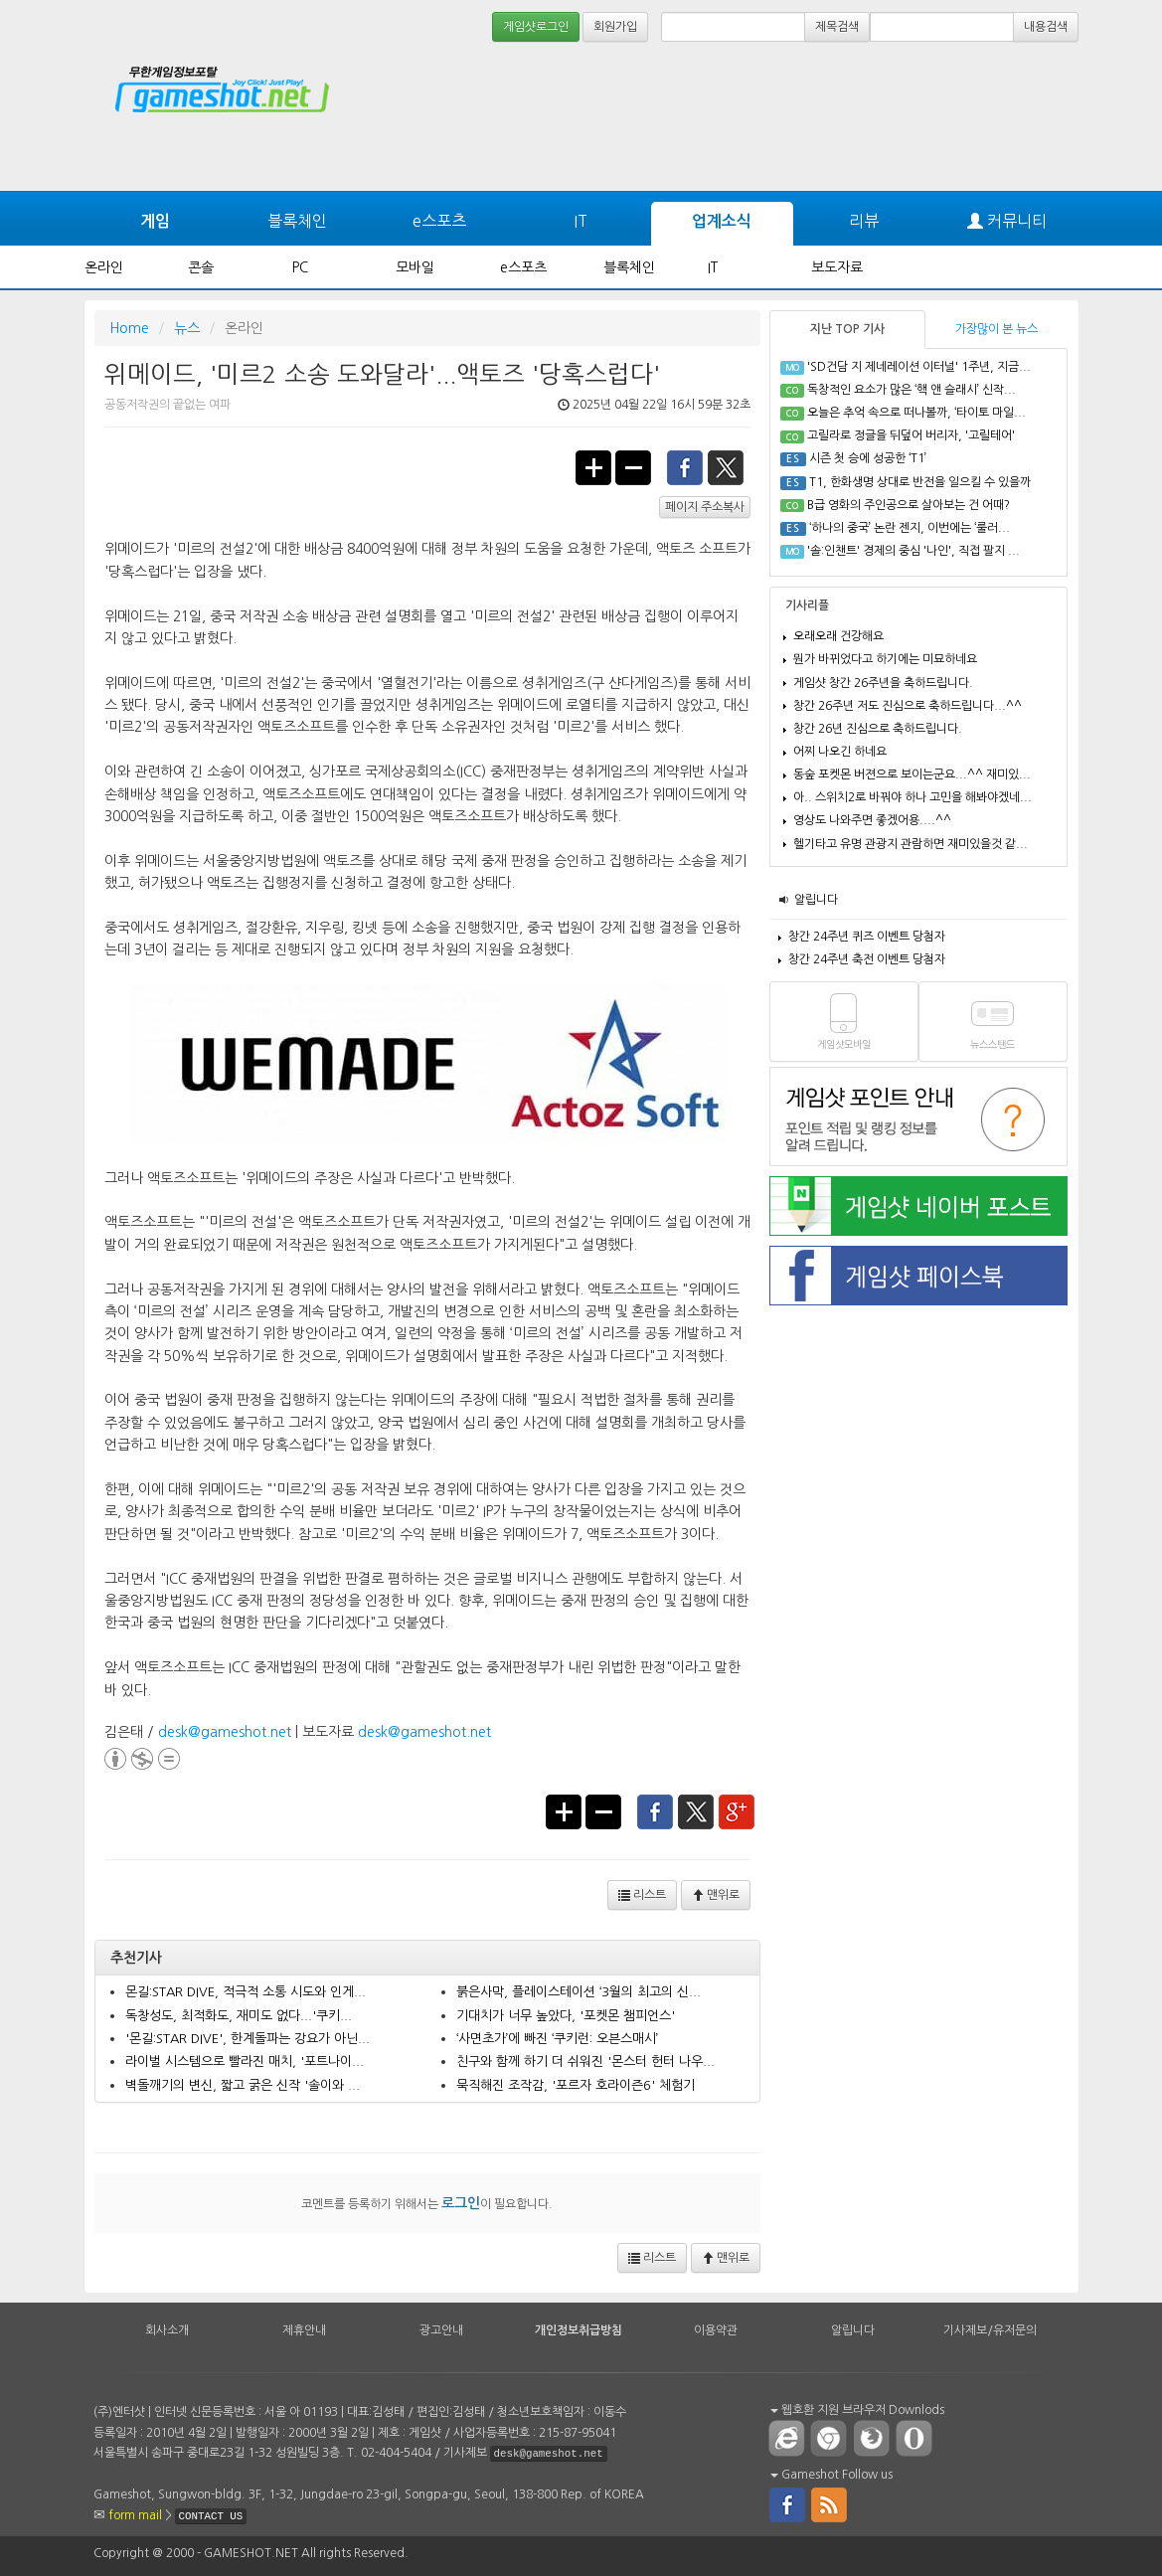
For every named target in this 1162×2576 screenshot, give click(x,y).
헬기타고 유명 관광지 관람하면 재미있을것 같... (910, 844)
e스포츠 (439, 221)
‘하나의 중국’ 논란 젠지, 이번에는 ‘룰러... (909, 528)
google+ (737, 1810)
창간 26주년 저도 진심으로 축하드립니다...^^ (907, 706)
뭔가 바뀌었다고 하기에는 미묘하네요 (885, 659)
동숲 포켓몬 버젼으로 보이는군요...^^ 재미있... (912, 774)
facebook (685, 466)
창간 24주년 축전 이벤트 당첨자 (866, 959)
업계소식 (721, 221)
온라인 (103, 267)
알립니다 (816, 900)
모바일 (415, 267)
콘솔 (201, 267)
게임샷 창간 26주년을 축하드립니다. (883, 683)
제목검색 (837, 27)
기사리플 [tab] (807, 605)
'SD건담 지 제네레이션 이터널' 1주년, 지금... (919, 367)
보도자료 (837, 267)
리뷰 (864, 221)
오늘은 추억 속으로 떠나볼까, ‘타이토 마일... (916, 413)
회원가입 (615, 27)
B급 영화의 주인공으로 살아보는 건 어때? (908, 505)
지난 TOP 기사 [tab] (847, 329)
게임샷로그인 (536, 27)
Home (129, 328)
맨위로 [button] (716, 1895)
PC (300, 267)
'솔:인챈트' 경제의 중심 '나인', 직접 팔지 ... (913, 551)
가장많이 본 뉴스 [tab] (996, 329)
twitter (727, 466)
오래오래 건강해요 (838, 636)
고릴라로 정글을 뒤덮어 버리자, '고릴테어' (911, 435)
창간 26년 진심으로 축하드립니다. (877, 729)
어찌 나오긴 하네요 (840, 752)
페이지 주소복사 (705, 507)
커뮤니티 (1007, 221)
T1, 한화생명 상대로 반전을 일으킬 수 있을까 (920, 482)
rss (830, 2503)
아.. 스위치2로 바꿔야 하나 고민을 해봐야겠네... (912, 797)
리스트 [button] (642, 1895)
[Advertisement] (1004, 101)
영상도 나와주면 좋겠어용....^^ (872, 820)
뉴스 (187, 328)
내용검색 (1046, 27)
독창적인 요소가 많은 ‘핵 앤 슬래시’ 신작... (911, 390)
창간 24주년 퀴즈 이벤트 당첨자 (866, 937)
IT (580, 221)
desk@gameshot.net (224, 1732)
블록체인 (297, 221)
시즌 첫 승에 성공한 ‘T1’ (867, 458)
